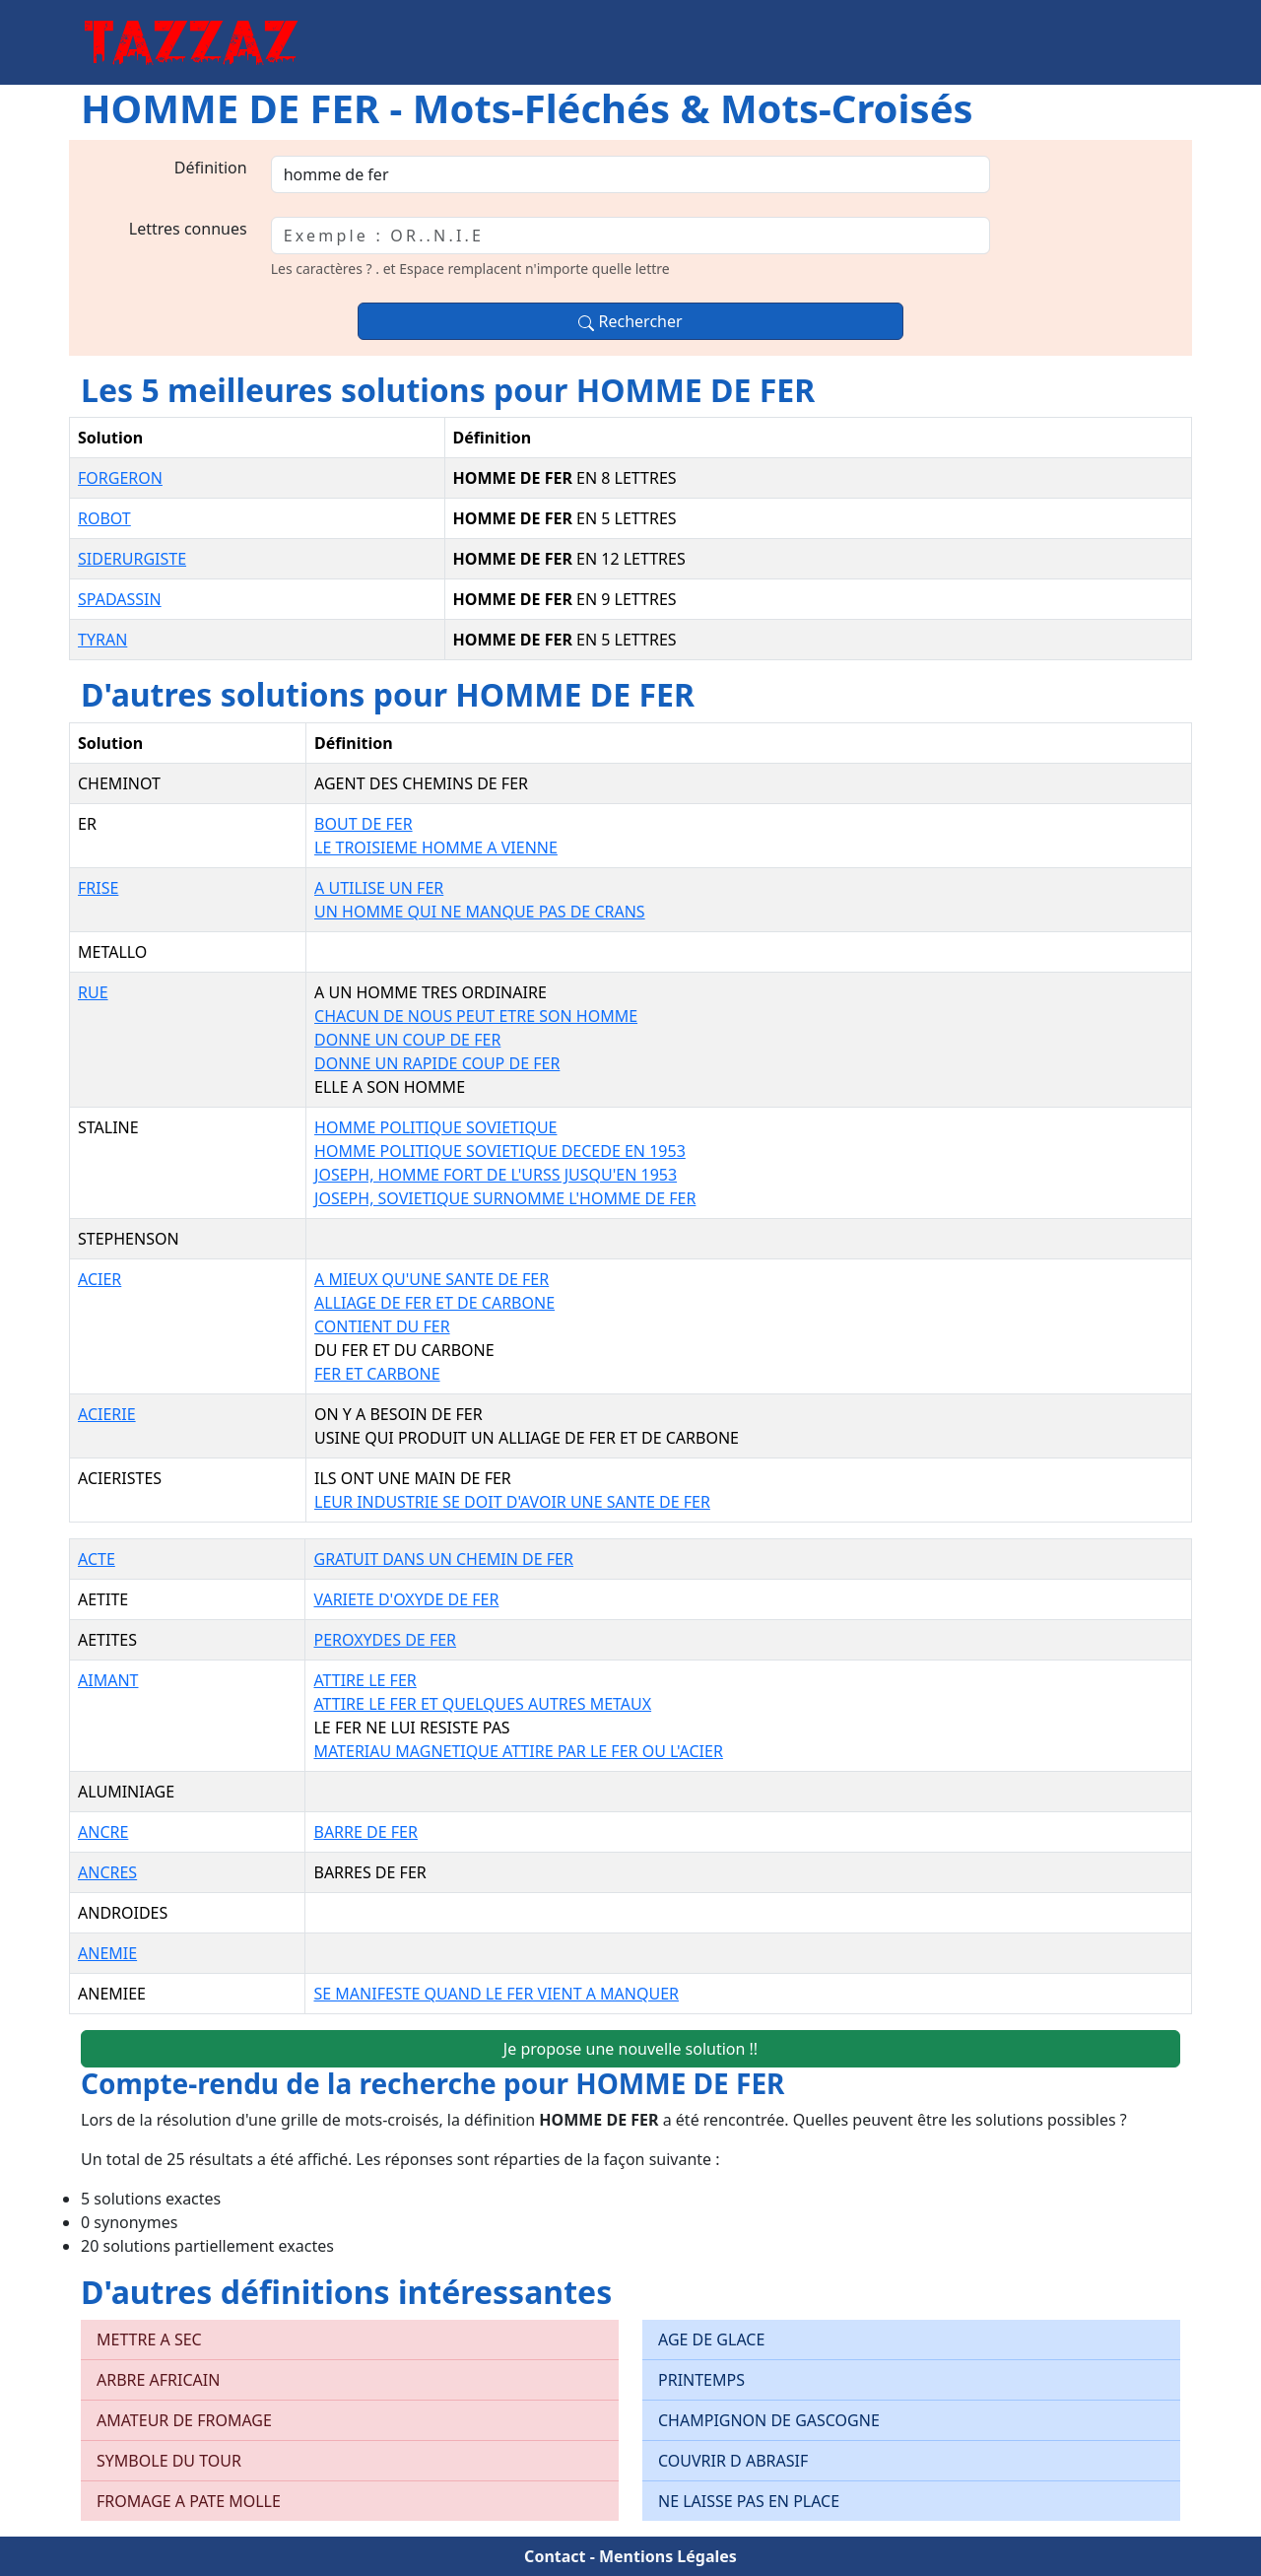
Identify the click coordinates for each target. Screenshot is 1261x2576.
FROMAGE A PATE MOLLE (189, 2501)
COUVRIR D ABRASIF (733, 2461)
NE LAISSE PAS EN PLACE (748, 2501)
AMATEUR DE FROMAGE (184, 2420)
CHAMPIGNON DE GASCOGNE (769, 2420)
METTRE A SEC (149, 2339)
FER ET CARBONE (377, 1374)
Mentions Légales (668, 2556)
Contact (554, 2556)
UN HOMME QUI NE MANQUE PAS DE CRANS (479, 911)
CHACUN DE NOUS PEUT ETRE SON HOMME (475, 1016)
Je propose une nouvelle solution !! (630, 2049)
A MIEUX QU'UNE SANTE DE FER (431, 1279)
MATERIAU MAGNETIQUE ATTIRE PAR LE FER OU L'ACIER (517, 1751)
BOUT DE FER (363, 824)
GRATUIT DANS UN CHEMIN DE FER (443, 1559)
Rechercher (630, 321)
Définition (210, 167)
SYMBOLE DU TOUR (169, 2461)
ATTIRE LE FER (364, 1680)
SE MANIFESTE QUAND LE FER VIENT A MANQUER (496, 1993)
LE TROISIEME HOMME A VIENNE (436, 847)
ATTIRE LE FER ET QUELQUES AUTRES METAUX (482, 1704)
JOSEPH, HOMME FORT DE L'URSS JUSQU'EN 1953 (495, 1175)
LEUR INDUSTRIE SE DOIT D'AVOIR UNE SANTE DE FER (512, 1502)
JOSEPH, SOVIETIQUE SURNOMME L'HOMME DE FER (505, 1198)
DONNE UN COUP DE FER (407, 1040)
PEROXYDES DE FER (384, 1640)
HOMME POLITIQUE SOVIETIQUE (435, 1127)
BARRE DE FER (365, 1832)
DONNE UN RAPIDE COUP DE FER (437, 1063)
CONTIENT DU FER (382, 1326)
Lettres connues (188, 228)
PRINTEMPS (701, 2380)
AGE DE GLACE (711, 2339)
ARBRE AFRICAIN (158, 2380)
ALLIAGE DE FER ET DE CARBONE (434, 1303)
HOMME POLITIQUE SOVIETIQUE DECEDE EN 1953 (500, 1151)
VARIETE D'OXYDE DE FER (405, 1599)
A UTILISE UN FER (378, 888)
